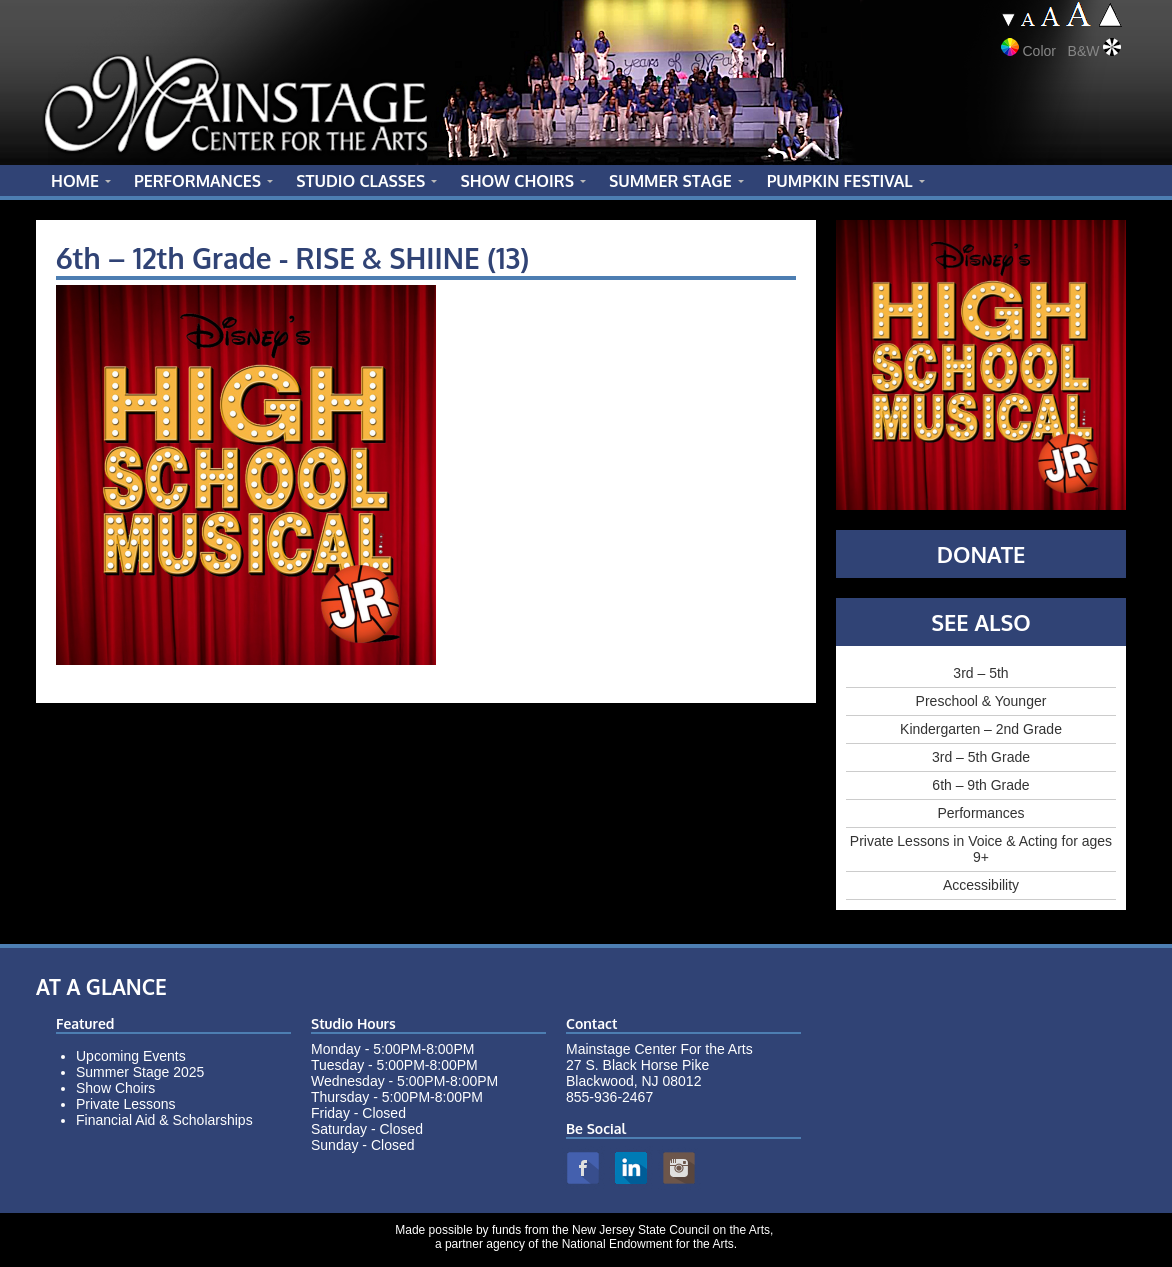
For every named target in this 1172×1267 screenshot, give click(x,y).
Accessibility (981, 885)
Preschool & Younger (981, 701)
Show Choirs (115, 1088)
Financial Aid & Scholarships (164, 1120)
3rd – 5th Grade (981, 757)
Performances (980, 813)
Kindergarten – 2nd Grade (981, 729)
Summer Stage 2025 (140, 1072)
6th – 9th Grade (980, 785)
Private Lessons (126, 1104)
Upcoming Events (131, 1056)
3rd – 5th (980, 673)
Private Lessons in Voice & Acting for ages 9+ (981, 849)
